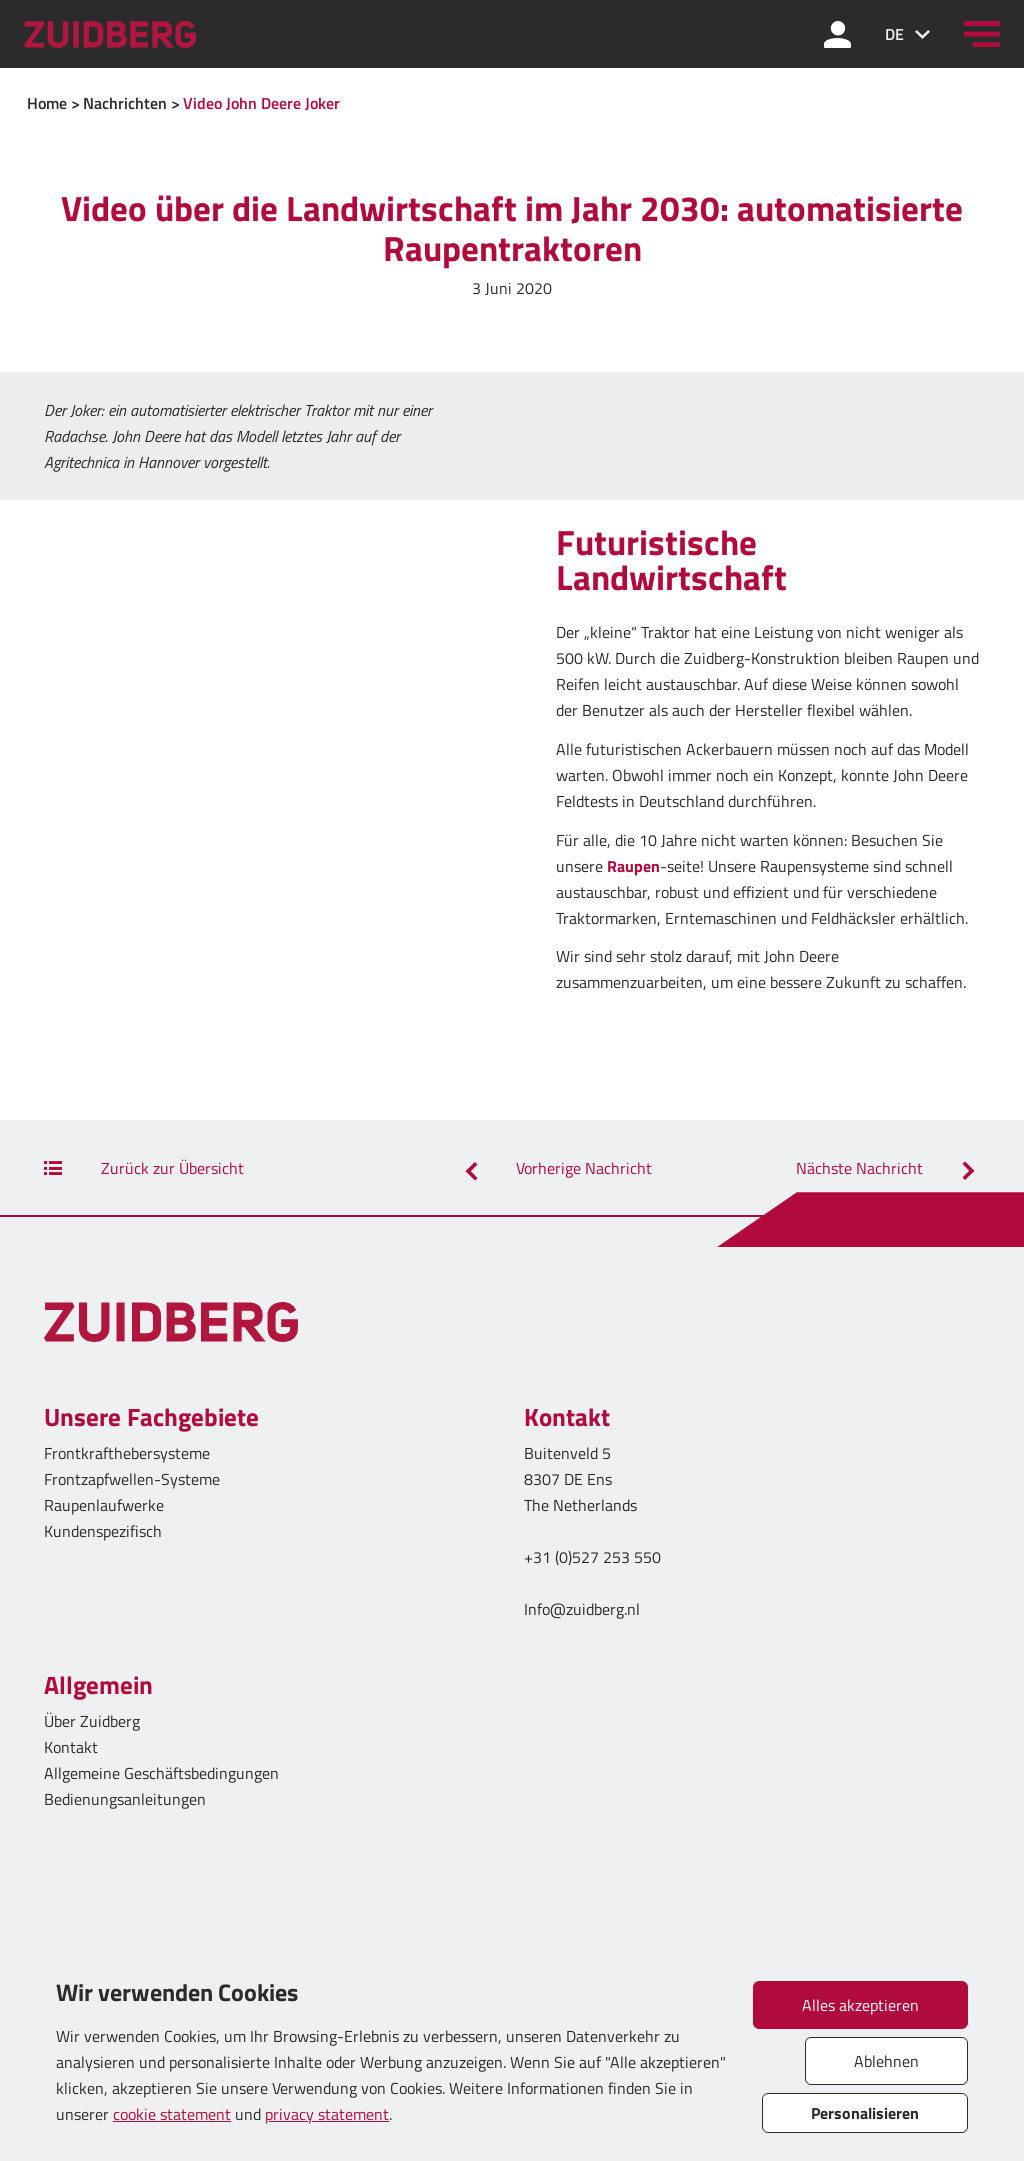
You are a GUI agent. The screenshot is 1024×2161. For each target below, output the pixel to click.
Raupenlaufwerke (104, 1505)
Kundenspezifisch (103, 1531)
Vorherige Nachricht (555, 1168)
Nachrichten (125, 103)
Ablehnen (886, 2061)
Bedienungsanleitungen (125, 1799)
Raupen (633, 866)
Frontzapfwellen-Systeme (132, 1479)
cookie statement (172, 2114)
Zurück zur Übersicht (144, 1168)
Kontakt (71, 1747)
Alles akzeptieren (860, 2005)
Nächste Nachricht (888, 1168)
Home (47, 103)
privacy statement (327, 2114)
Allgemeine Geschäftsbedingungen (161, 1773)
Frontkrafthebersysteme (127, 1453)
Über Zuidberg (92, 1721)
